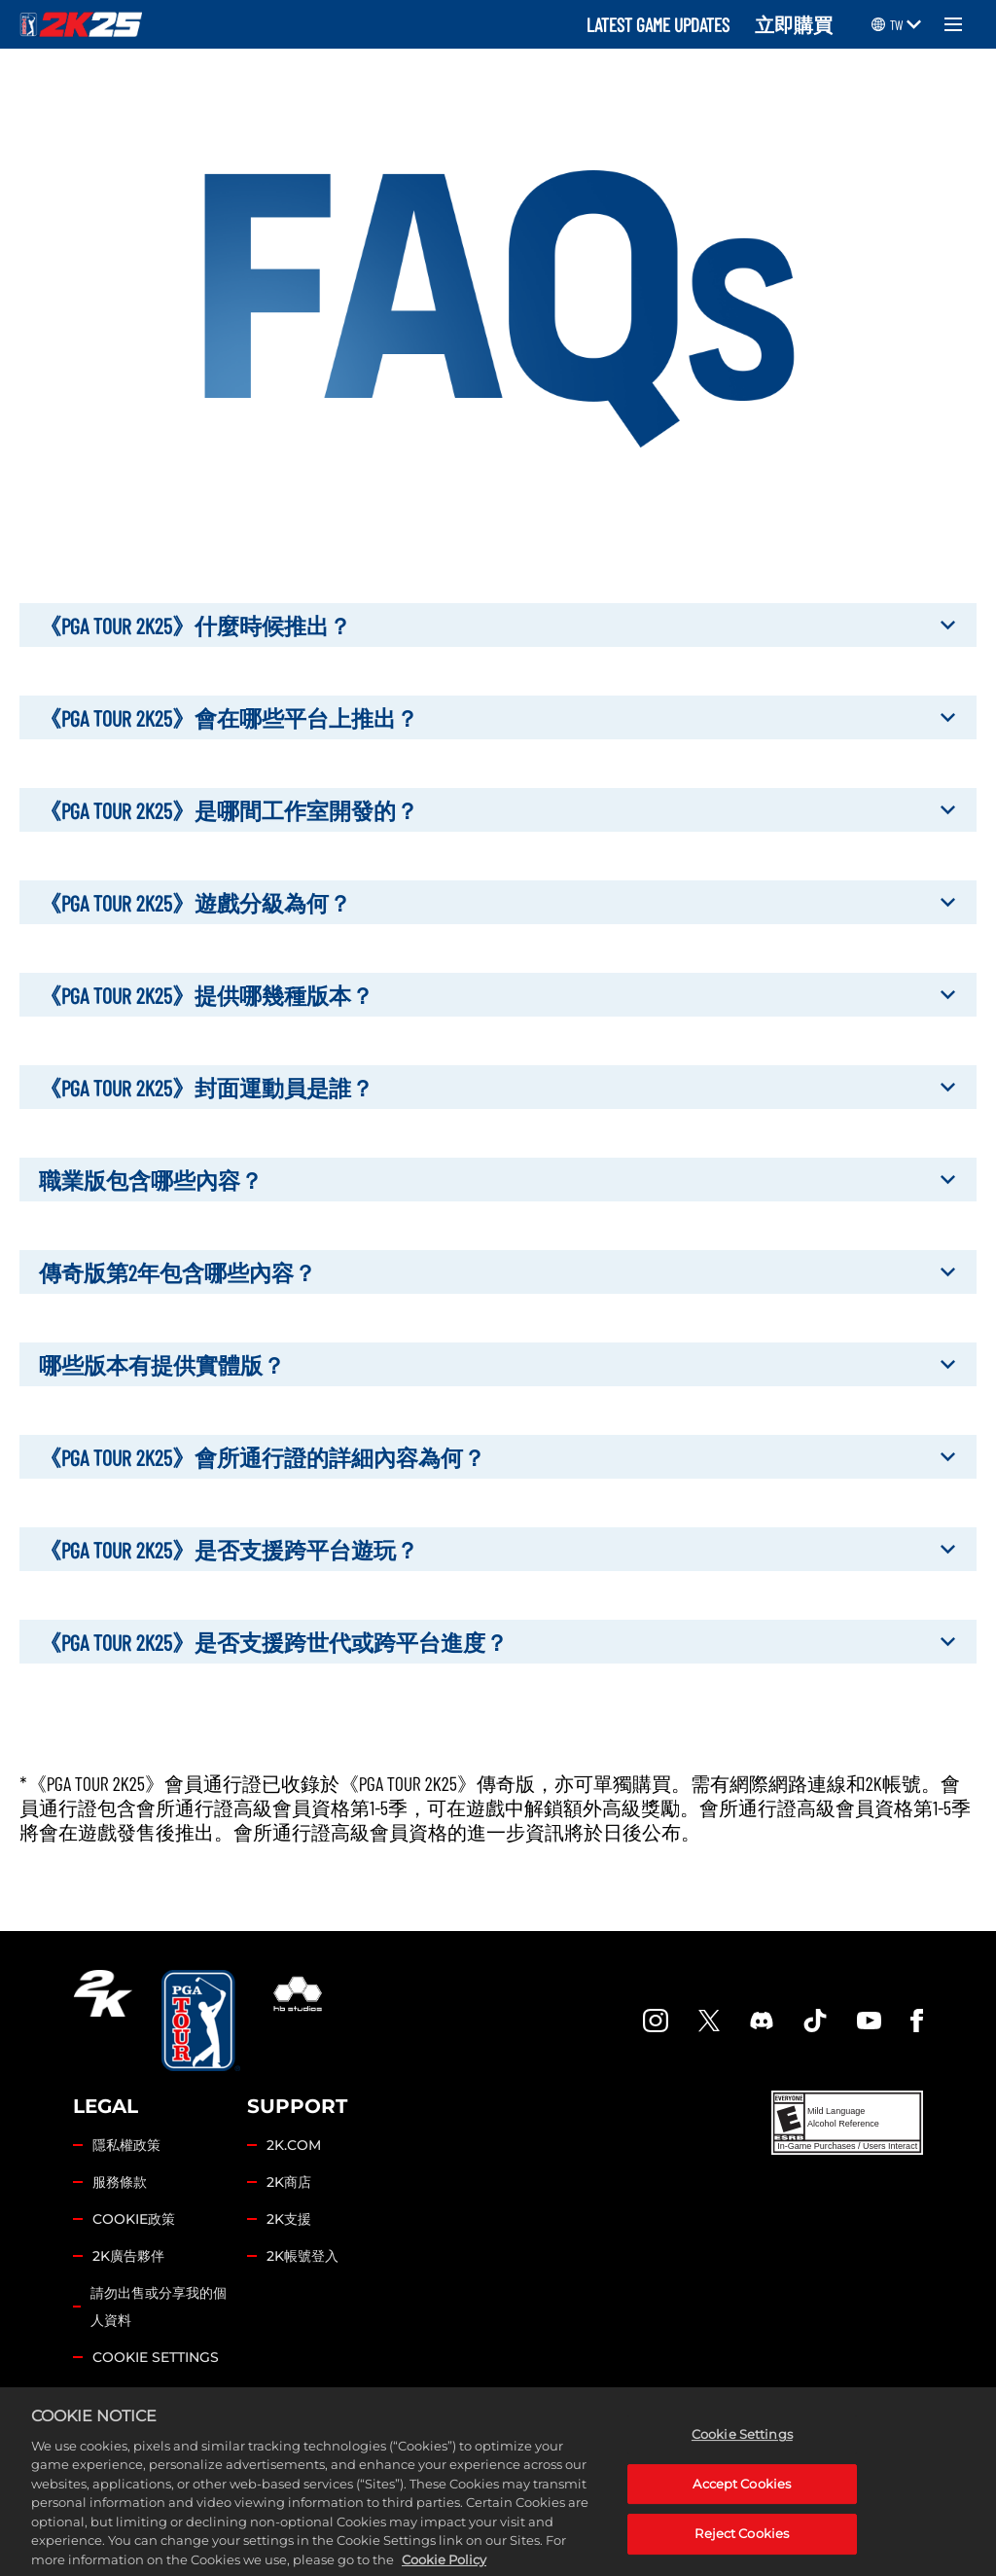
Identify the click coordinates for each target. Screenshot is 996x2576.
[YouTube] (869, 2020)
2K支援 (289, 2219)
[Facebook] (916, 2020)
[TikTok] (815, 2020)
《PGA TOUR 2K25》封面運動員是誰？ (498, 1087)
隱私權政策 (126, 2145)
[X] (709, 2020)
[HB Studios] (297, 2020)
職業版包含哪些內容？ (498, 1179)
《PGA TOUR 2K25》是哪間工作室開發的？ (498, 810)
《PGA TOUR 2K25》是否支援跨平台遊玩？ (498, 1549)
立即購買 (794, 24)
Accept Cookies (742, 2497)
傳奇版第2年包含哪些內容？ (498, 1272)
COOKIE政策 (133, 2219)
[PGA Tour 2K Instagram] (655, 2020)
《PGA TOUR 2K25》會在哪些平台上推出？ (498, 717)
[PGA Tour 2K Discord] (761, 2020)
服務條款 (119, 2182)
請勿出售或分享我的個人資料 (158, 2306)
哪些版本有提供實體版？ (498, 1364)
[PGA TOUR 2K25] (80, 24)
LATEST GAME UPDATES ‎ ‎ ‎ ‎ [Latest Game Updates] (666, 24)
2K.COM (294, 2145)
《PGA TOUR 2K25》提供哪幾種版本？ (498, 995)
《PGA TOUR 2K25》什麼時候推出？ (498, 625)
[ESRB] (847, 2123)
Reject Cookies (741, 2547)
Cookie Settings (155, 2357)
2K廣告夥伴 (128, 2256)
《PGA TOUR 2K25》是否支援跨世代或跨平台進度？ (498, 1642)
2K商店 (289, 2182)
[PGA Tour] (200, 2020)
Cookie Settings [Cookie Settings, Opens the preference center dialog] (742, 2447)
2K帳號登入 (302, 2256)
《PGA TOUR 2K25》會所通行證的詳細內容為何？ (498, 1457)
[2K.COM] (102, 2020)
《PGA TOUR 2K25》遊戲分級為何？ (498, 902)
